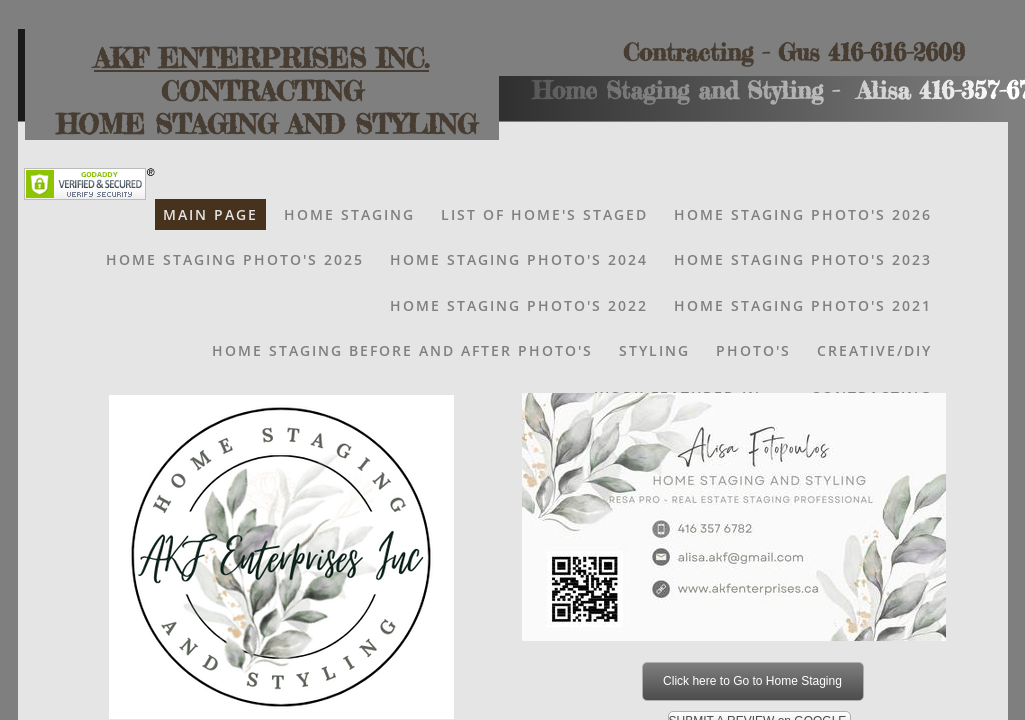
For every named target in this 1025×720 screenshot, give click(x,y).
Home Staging (349, 214)
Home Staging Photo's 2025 (235, 259)
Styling (654, 350)
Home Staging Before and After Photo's (402, 350)
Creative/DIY (874, 350)
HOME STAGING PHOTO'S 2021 (803, 305)
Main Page (210, 214)
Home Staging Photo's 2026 (803, 214)
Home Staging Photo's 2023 (803, 259)
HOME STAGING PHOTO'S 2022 (519, 305)
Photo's (753, 350)
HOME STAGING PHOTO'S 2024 (519, 259)
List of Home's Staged (544, 214)
